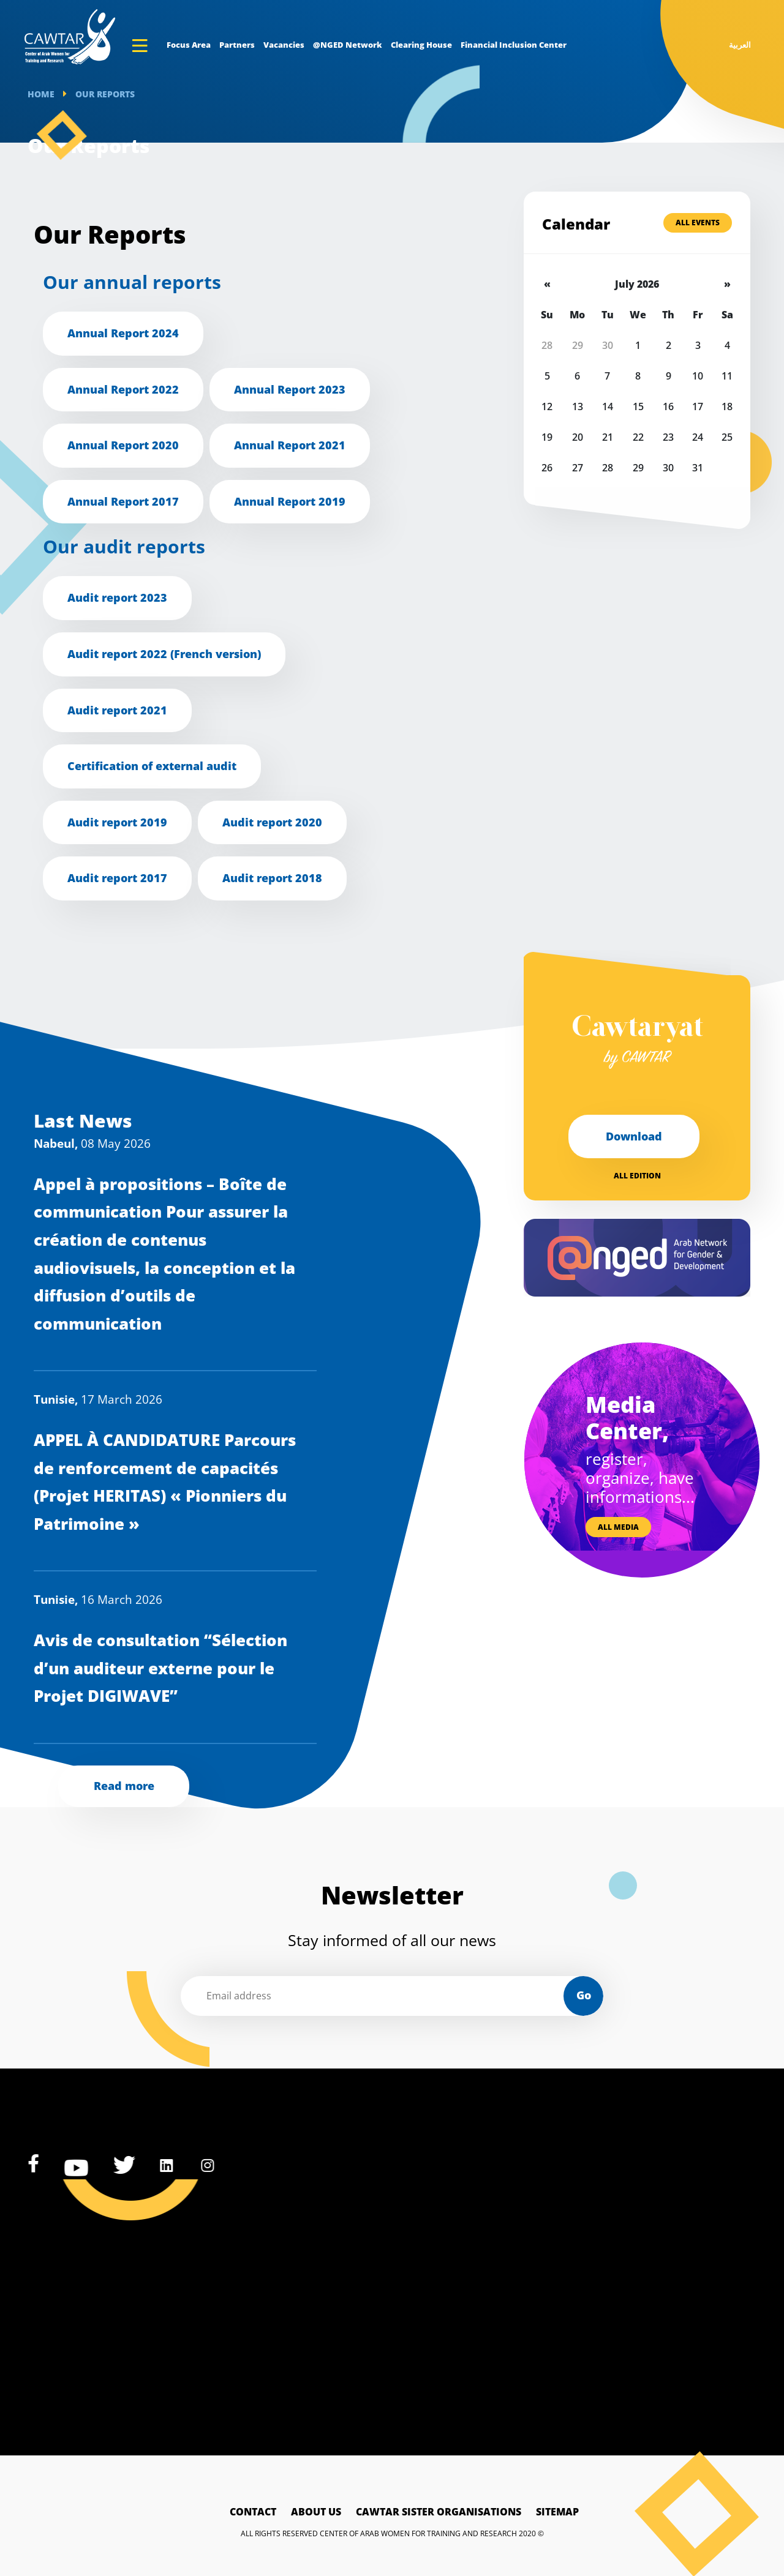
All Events (698, 222)
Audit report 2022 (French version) (164, 653)
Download (634, 1136)
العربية (740, 44)
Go (583, 1995)
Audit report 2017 (117, 878)
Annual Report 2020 (123, 445)
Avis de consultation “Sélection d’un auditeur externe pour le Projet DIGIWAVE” (160, 1668)
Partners (237, 44)
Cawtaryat (637, 1041)
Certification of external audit (151, 765)
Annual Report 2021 (289, 445)
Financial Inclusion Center (514, 44)
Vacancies (283, 44)
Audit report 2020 (272, 822)
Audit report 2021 (117, 710)
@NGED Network (347, 44)
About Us (316, 2511)
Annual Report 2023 (289, 389)
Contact (253, 2511)
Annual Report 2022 (123, 389)
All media (618, 1527)
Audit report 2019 (117, 822)
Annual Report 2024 (123, 333)
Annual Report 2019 (289, 501)
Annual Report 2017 (123, 501)
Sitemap (557, 2511)
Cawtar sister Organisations (438, 2511)
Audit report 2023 (117, 597)
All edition (637, 1175)
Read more (124, 1785)
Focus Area (189, 44)
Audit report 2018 (272, 878)
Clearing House (421, 44)
